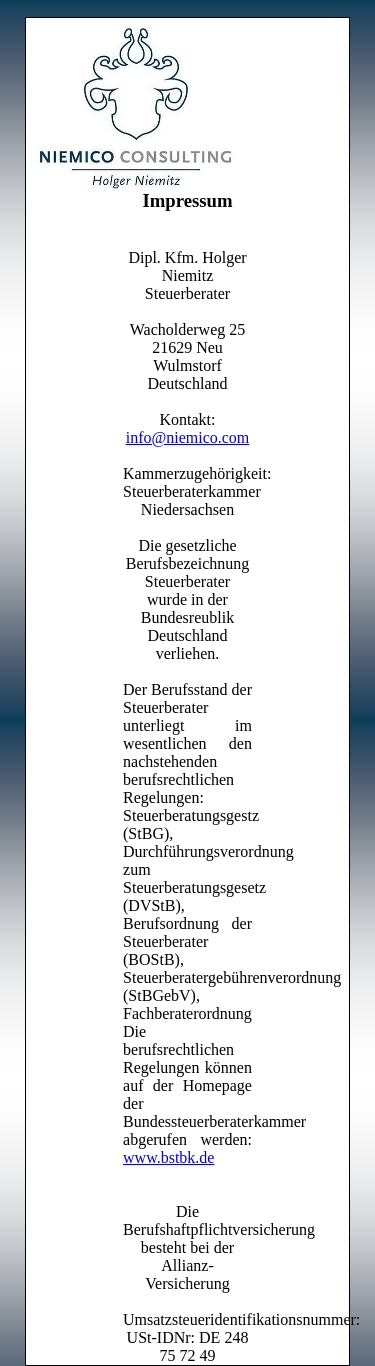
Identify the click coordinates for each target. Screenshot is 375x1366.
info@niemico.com (188, 437)
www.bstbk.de (168, 1157)
